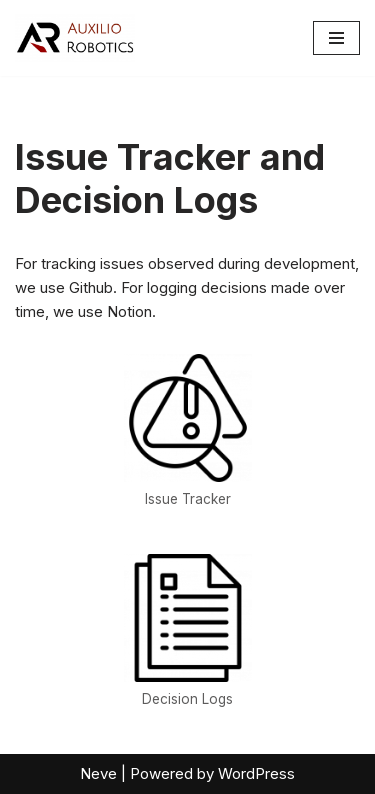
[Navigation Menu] (336, 38)
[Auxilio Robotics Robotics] (75, 38)
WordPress (256, 773)
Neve (98, 773)
